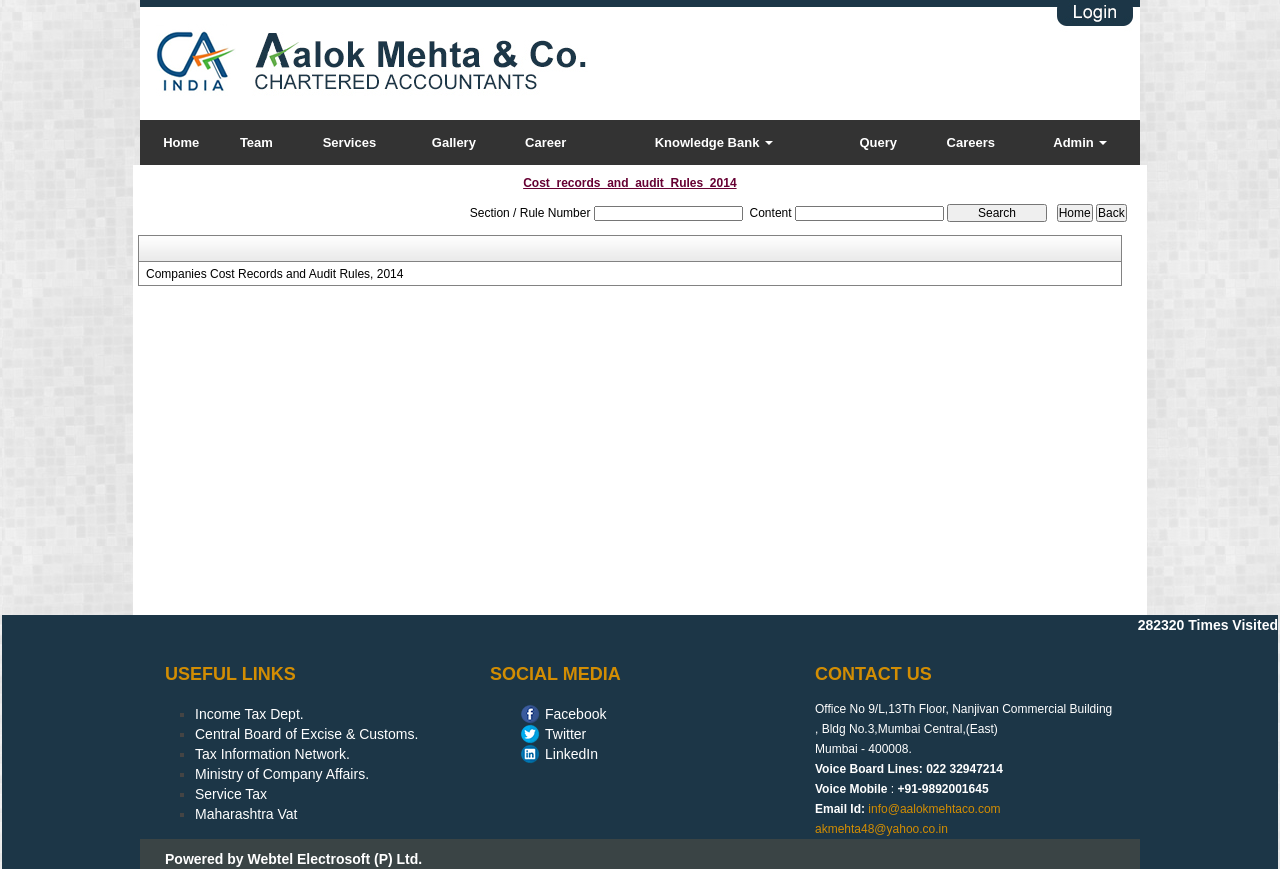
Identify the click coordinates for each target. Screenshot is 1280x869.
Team (256, 142)
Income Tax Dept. (249, 714)
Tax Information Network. (272, 754)
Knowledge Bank (714, 142)
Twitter (565, 734)
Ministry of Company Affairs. (282, 774)
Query (878, 142)
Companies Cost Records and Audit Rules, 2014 (274, 274)
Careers (971, 142)
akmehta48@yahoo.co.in (881, 829)
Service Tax (231, 794)
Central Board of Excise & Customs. (306, 734)
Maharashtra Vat (246, 814)
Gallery (454, 142)
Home (181, 142)
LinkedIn (571, 754)
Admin (1080, 142)
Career (545, 142)
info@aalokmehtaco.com (934, 809)
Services (350, 142)
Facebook (575, 714)
